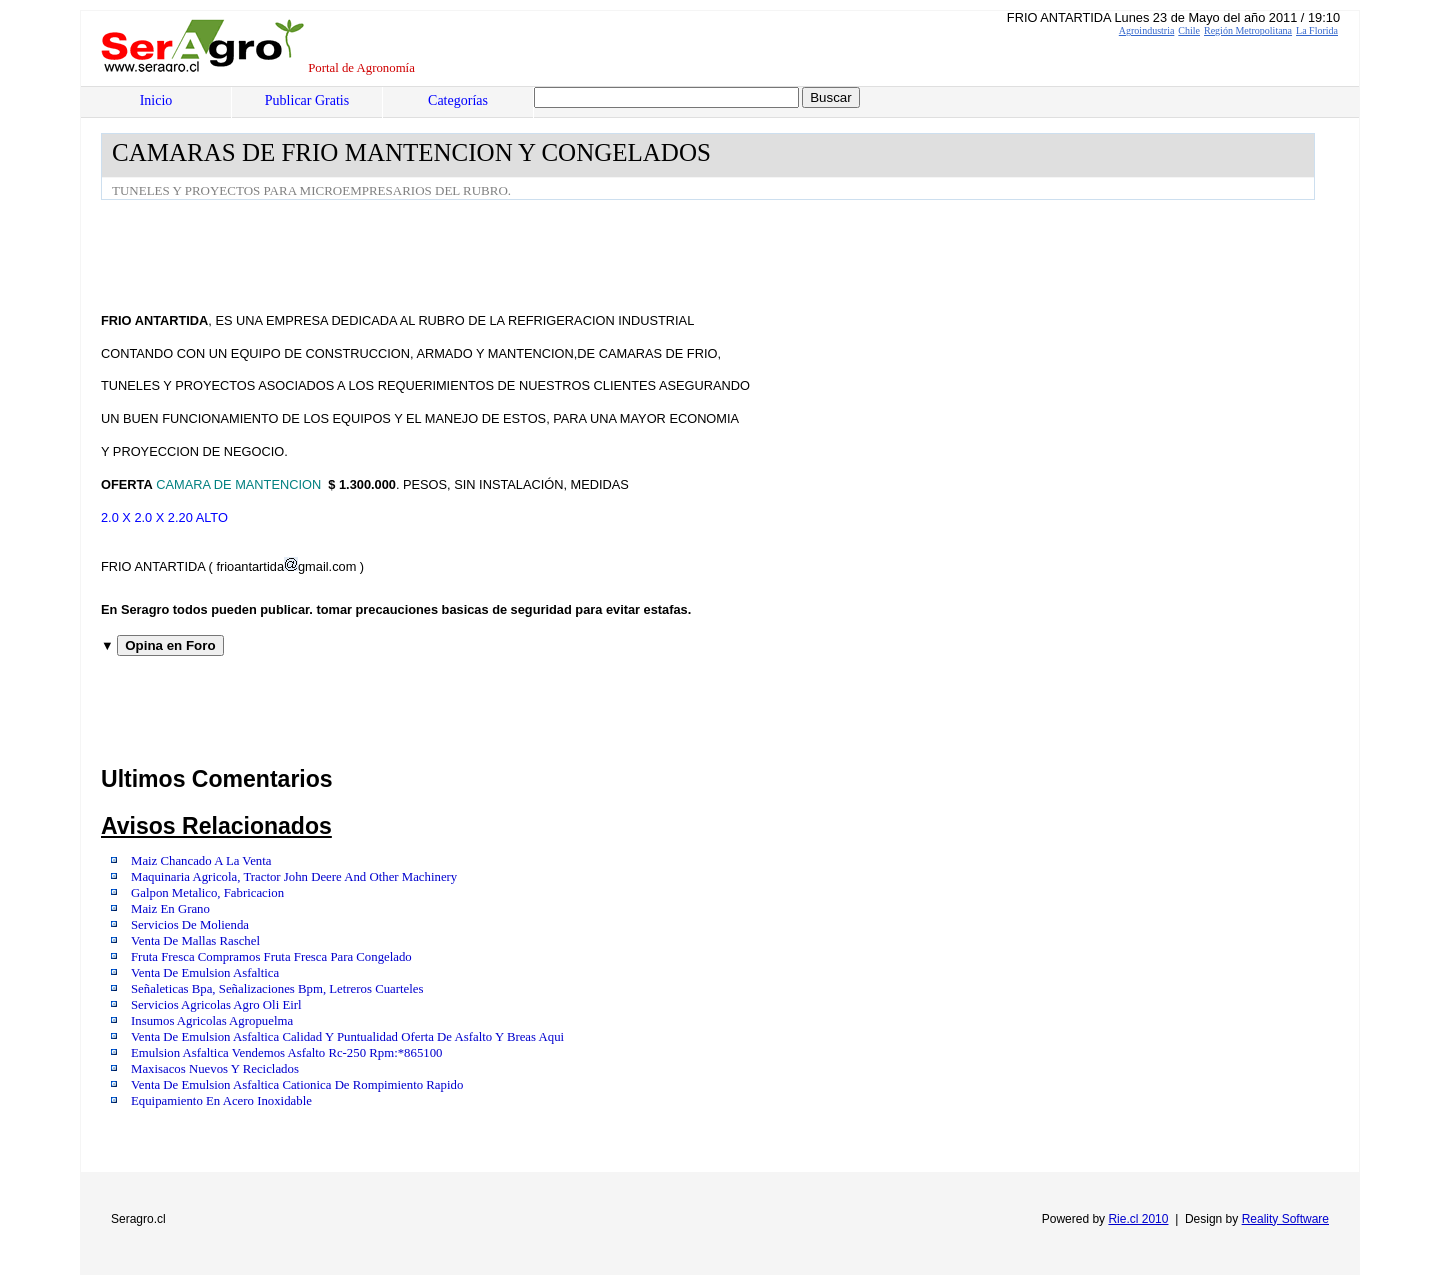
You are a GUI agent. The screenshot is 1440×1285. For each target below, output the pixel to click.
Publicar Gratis (307, 100)
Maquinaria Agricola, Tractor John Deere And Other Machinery (294, 877)
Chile (1189, 30)
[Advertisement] (465, 255)
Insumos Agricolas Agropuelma (212, 1021)
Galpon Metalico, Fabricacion (207, 893)
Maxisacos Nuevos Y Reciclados (215, 1069)
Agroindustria (1147, 30)
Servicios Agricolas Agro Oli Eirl (216, 1005)
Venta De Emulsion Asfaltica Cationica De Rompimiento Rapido (297, 1085)
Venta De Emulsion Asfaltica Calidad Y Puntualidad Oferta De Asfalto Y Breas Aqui (347, 1037)
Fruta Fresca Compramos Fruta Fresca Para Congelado (271, 957)
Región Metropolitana (1248, 30)
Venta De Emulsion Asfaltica (205, 973)
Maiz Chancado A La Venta (201, 861)
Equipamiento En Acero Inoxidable (221, 1101)
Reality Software (1285, 1219)
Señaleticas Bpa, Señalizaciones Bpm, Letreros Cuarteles (277, 989)
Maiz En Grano (170, 909)
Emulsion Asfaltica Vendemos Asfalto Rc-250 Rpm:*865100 (287, 1053)
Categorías (458, 100)
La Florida (1317, 30)
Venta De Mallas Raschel (195, 941)
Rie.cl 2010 (1138, 1219)
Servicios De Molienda (190, 925)
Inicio (156, 100)
